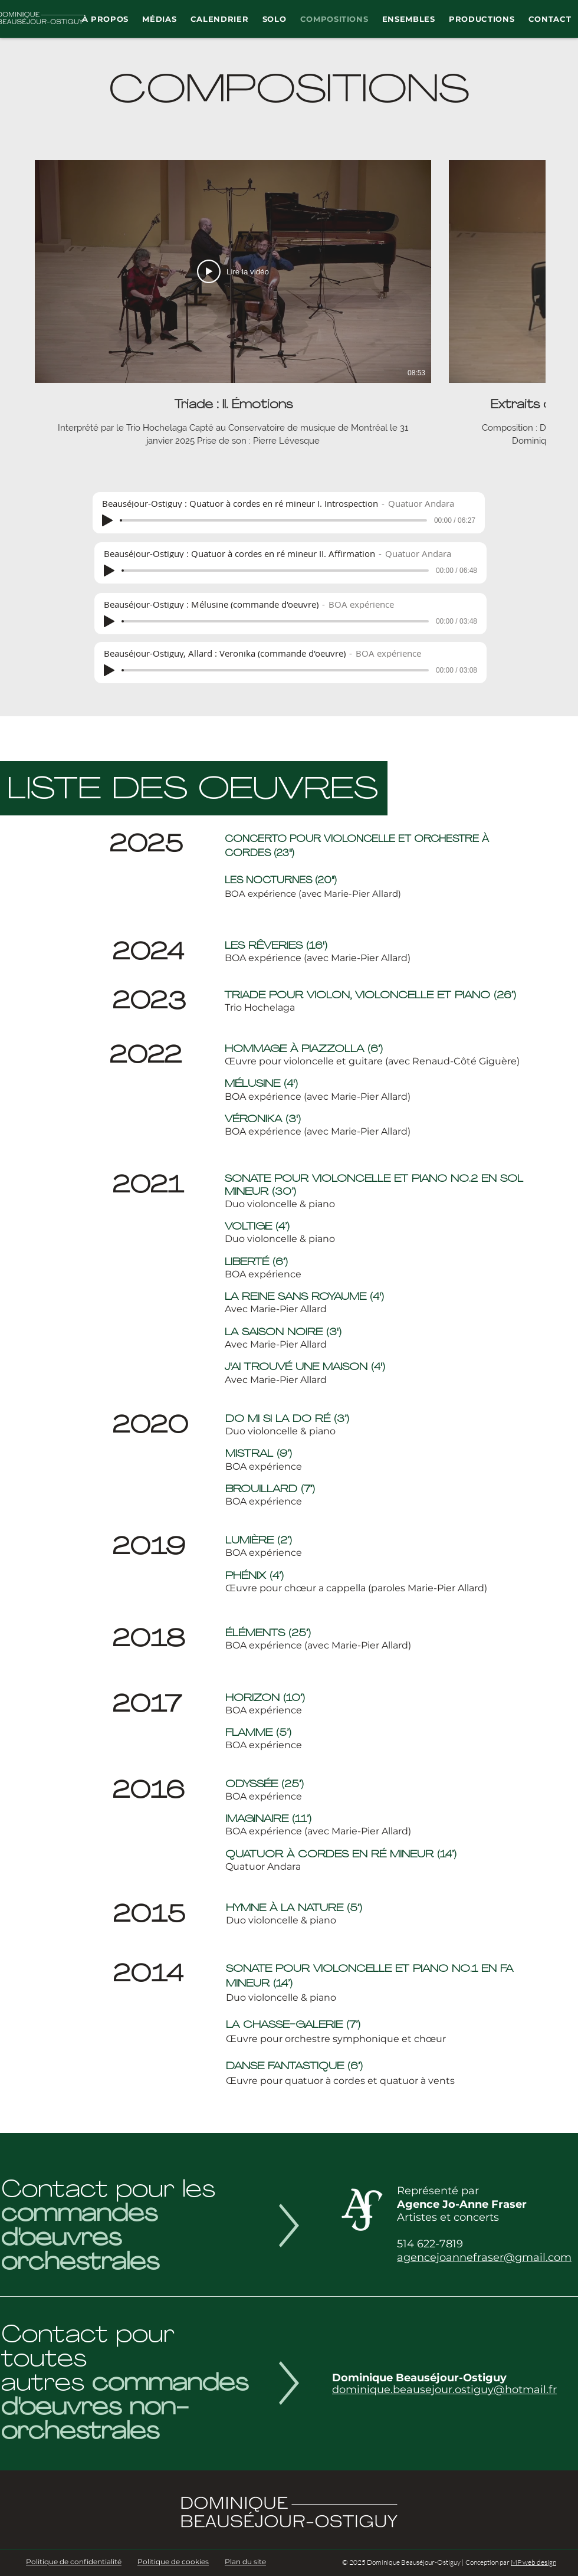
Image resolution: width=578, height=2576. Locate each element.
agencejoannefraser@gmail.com (484, 2257)
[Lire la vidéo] (233, 271)
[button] (105, 19)
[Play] (107, 520)
